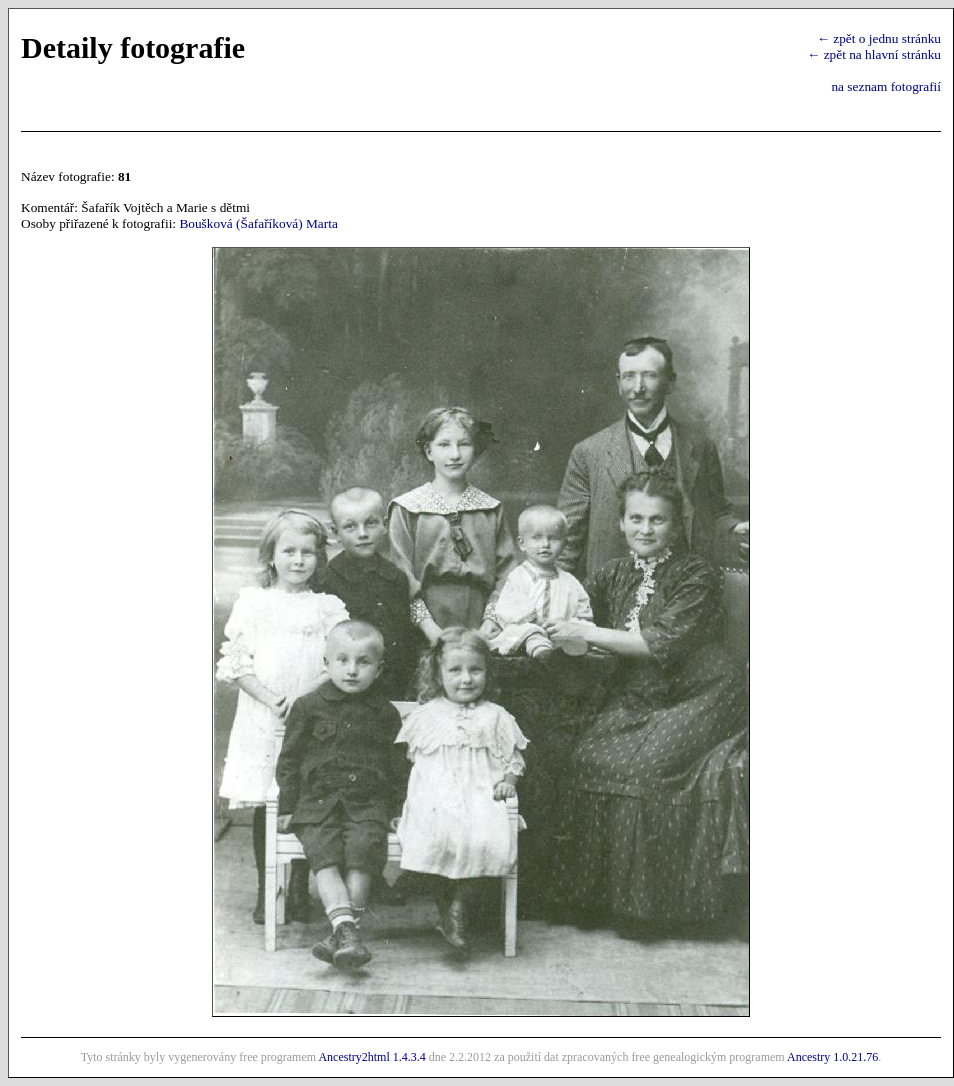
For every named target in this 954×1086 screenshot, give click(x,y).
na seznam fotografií (886, 86)
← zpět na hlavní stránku (874, 54)
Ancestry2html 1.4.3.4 (371, 1057)
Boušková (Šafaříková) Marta (258, 223)
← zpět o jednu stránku (879, 38)
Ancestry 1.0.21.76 (832, 1057)
